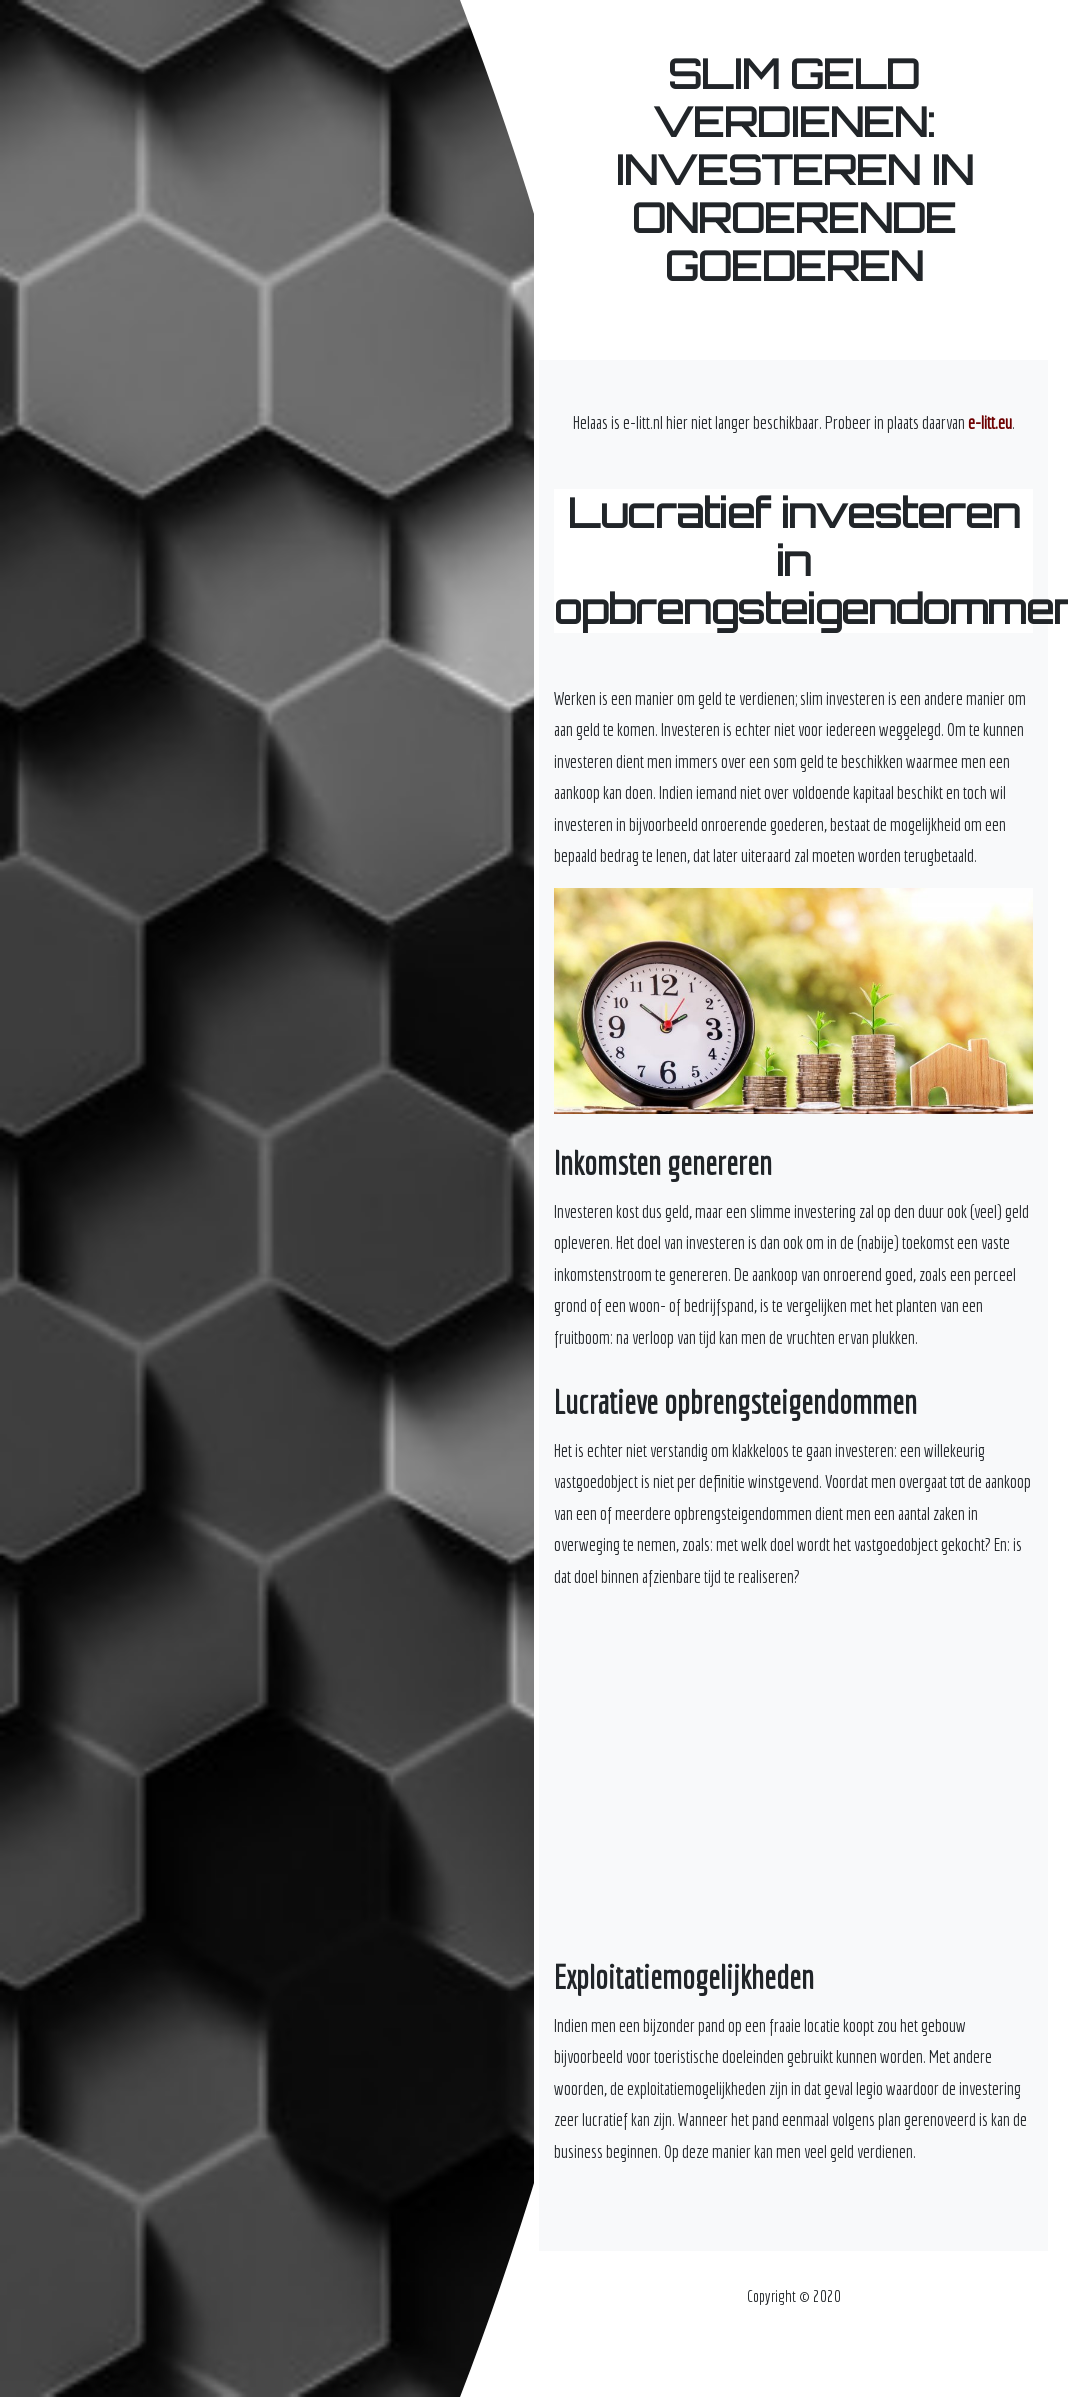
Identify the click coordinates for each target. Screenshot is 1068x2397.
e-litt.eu (990, 422)
